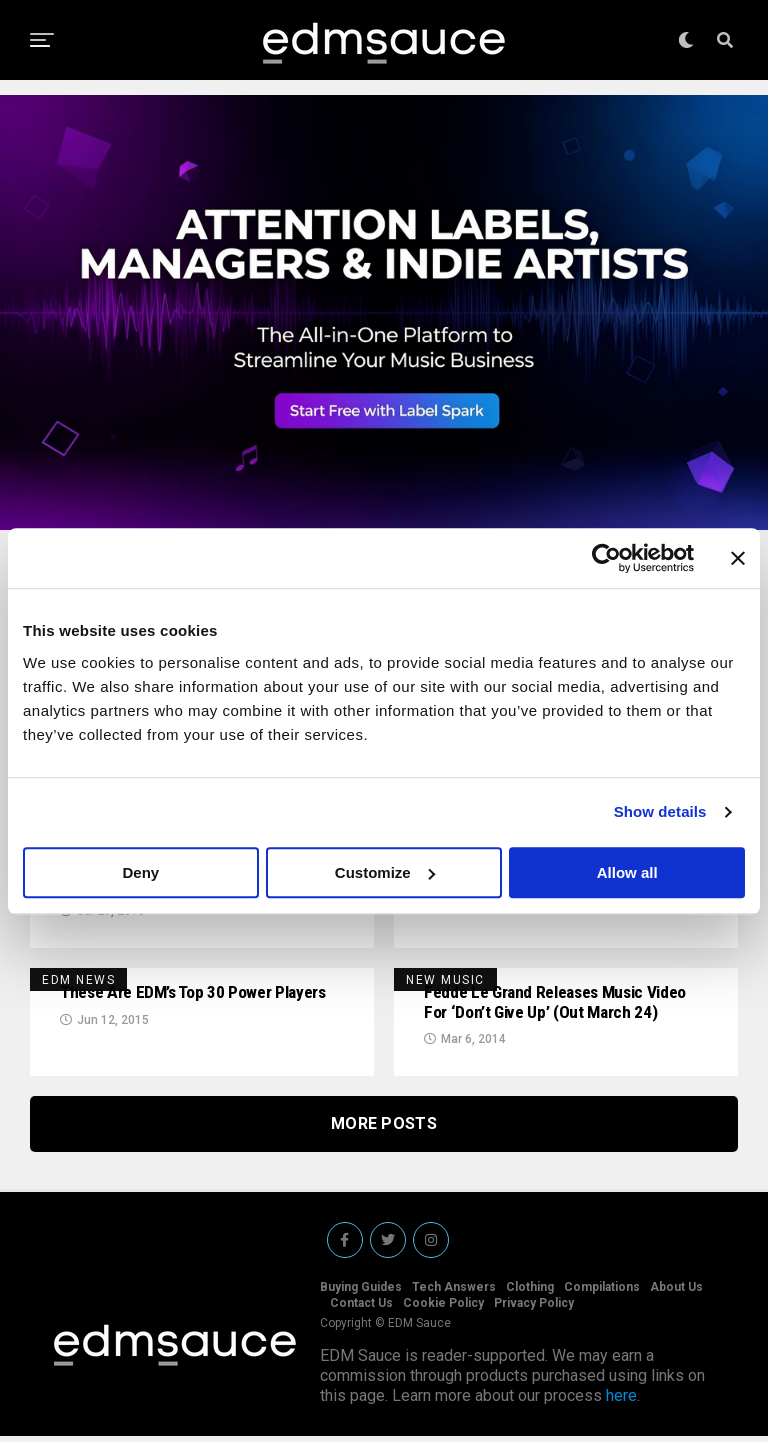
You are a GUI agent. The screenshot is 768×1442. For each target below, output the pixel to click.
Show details (660, 811)
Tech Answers (454, 1293)
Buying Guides (361, 1293)
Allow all (627, 872)
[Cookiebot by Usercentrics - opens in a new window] (606, 558)
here (621, 1401)
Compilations (602, 1293)
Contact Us (361, 1309)
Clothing (530, 1293)
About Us (676, 1293)
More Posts (384, 1129)
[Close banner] (738, 558)
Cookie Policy (443, 1309)
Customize (385, 872)
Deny (140, 872)
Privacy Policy (534, 1309)
